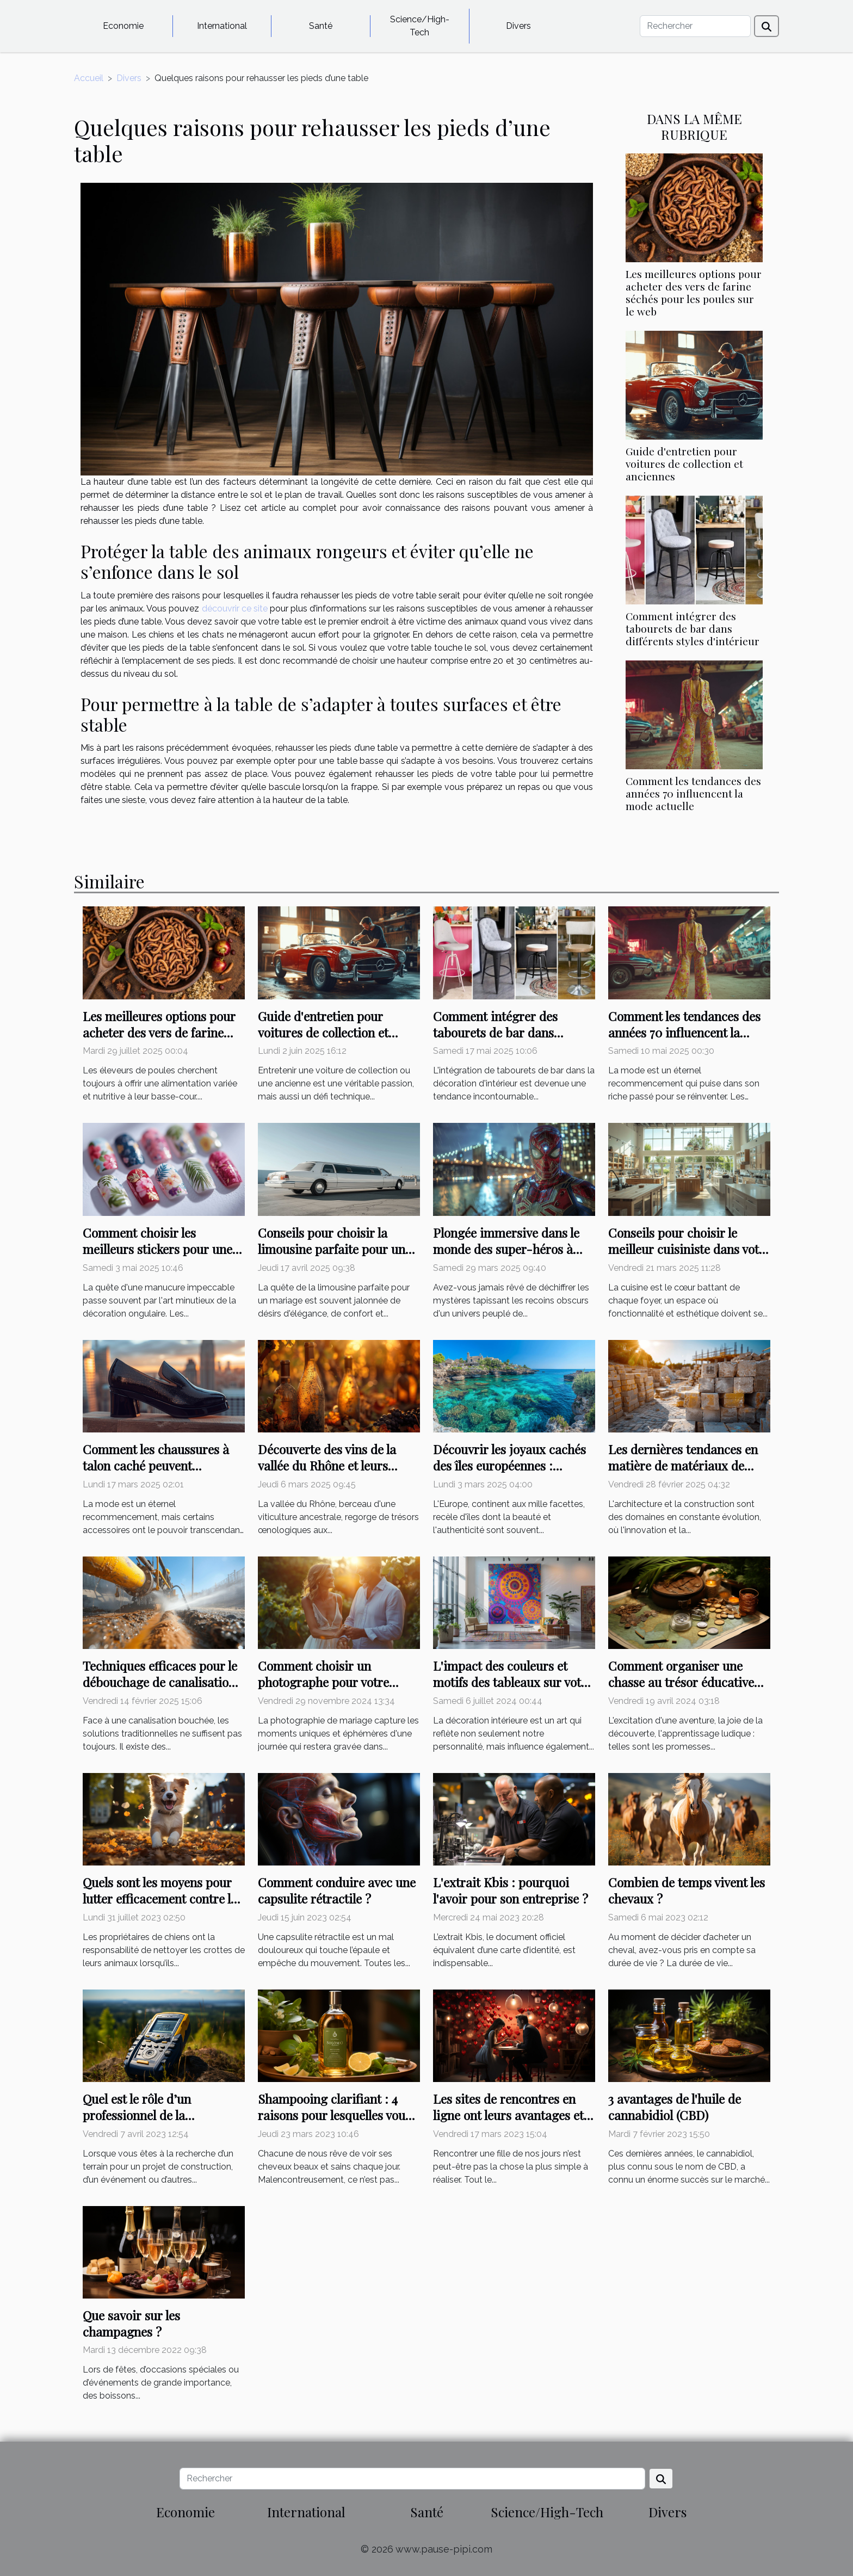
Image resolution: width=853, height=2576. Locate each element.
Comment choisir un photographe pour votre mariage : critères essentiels (335, 1682)
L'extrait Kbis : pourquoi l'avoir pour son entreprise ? (510, 1890)
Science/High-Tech (419, 26)
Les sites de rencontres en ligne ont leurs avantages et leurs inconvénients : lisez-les (514, 2115)
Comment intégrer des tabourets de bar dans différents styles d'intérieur (692, 628)
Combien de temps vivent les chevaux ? (686, 1890)
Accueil (88, 78)
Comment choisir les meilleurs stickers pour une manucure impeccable (157, 1249)
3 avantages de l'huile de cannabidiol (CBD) (674, 2106)
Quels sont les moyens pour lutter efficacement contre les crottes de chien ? (162, 1898)
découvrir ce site (235, 608)
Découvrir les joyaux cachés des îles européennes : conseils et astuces (509, 1465)
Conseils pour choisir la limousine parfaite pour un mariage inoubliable (331, 1249)
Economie (123, 26)
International (222, 26)
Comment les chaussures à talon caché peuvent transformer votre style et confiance (156, 1473)
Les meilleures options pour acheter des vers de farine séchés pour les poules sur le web (694, 292)
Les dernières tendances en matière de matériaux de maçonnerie (683, 1465)
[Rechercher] (695, 26)
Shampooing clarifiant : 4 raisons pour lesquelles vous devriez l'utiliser (334, 2115)
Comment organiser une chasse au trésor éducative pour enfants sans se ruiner (683, 1682)
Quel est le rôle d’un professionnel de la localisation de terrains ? (151, 2115)
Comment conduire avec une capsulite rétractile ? (337, 1890)
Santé (320, 26)
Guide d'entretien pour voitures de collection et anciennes (684, 463)
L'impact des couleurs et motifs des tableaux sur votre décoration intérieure (512, 1682)
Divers (518, 26)
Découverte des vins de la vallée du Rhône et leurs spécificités (327, 1465)
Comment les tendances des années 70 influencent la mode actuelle (693, 793)
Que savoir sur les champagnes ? (131, 2323)
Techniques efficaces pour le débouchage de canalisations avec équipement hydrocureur (162, 1690)
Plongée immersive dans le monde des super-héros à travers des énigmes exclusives (506, 1257)
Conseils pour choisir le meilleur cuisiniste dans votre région (689, 1249)
